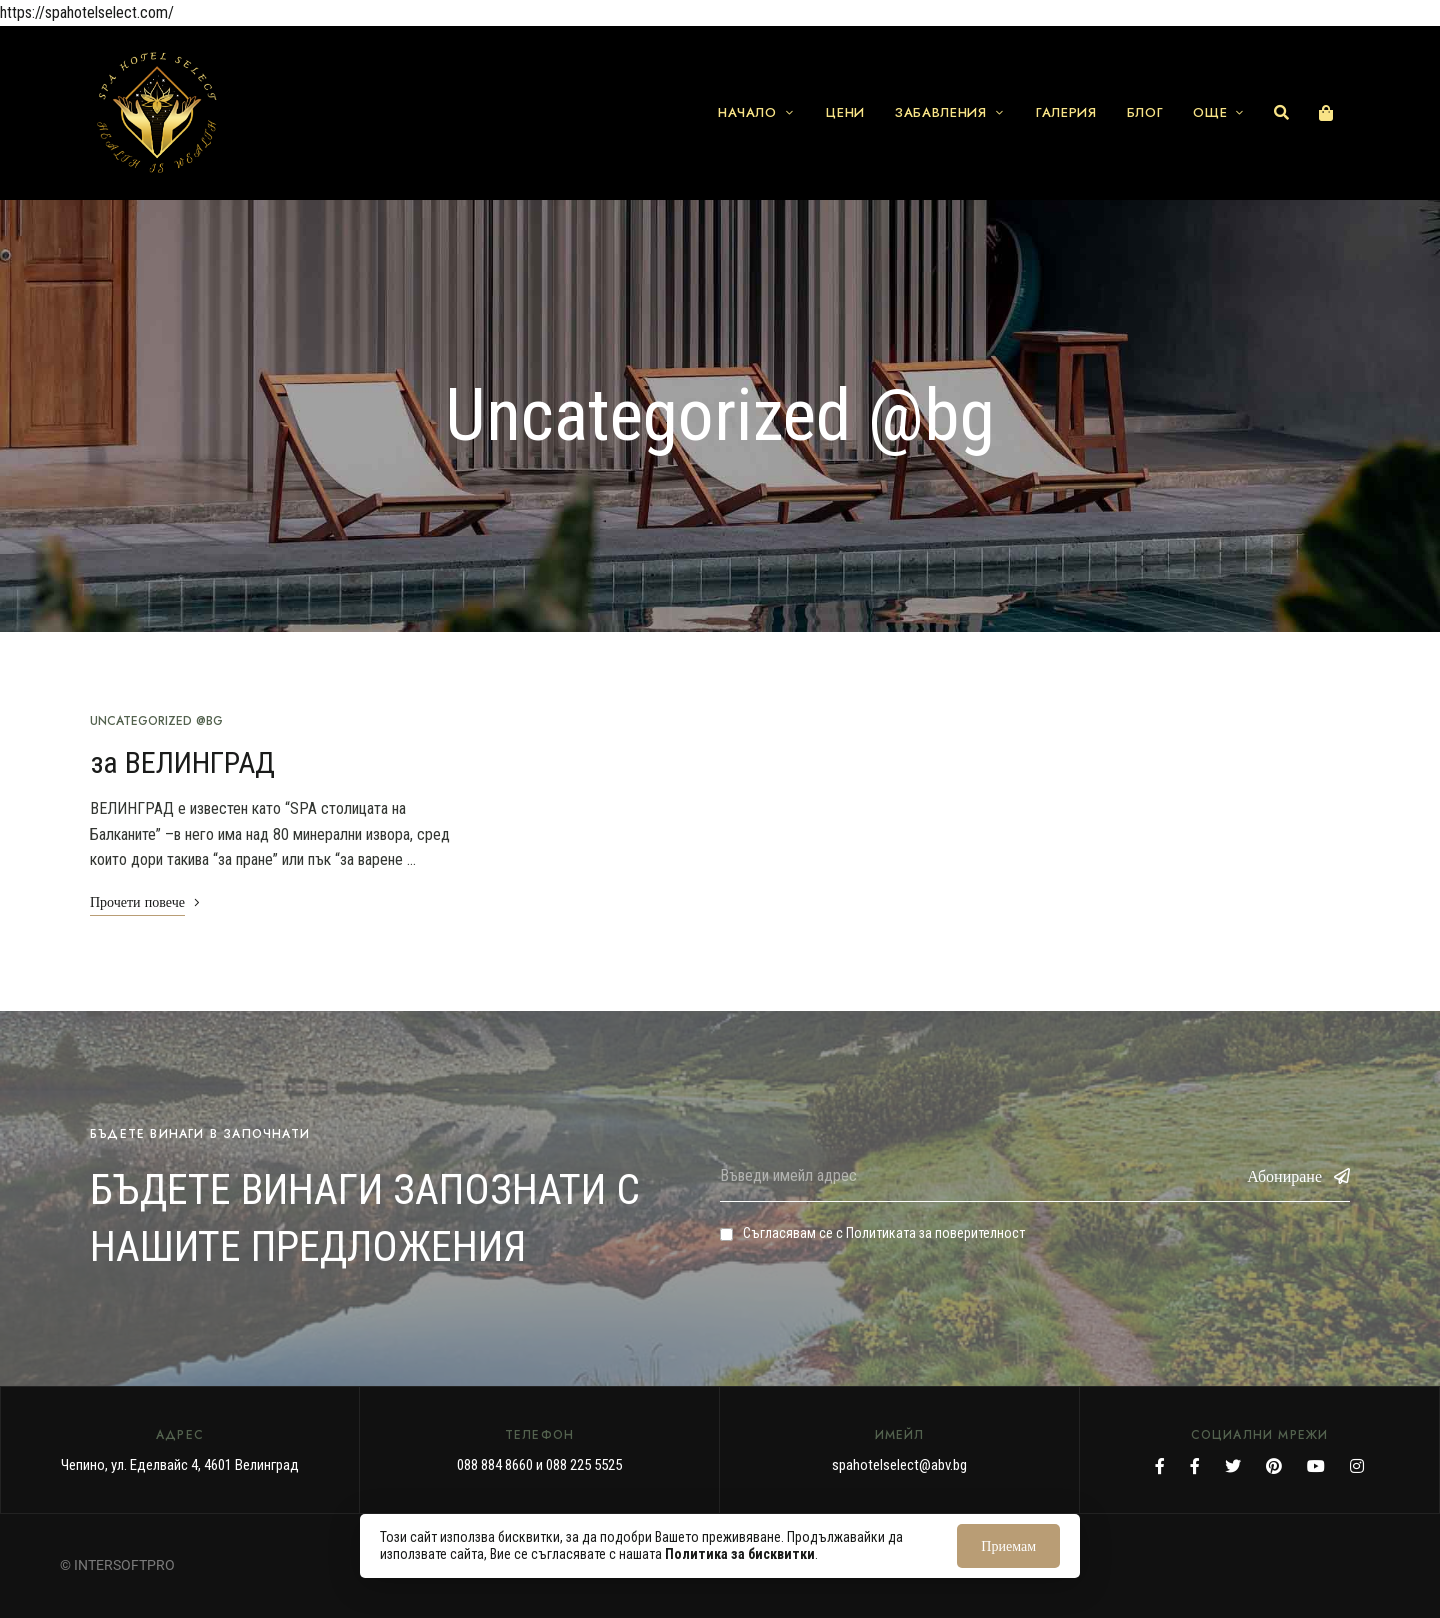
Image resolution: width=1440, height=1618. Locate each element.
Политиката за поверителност (935, 1233)
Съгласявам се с (872, 1233)
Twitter (1233, 1466)
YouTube (1316, 1466)
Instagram (1357, 1466)
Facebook (1160, 1466)
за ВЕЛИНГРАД (182, 762)
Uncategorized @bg (156, 721)
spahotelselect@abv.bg (899, 1465)
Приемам (1008, 1546)
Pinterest (1274, 1466)
